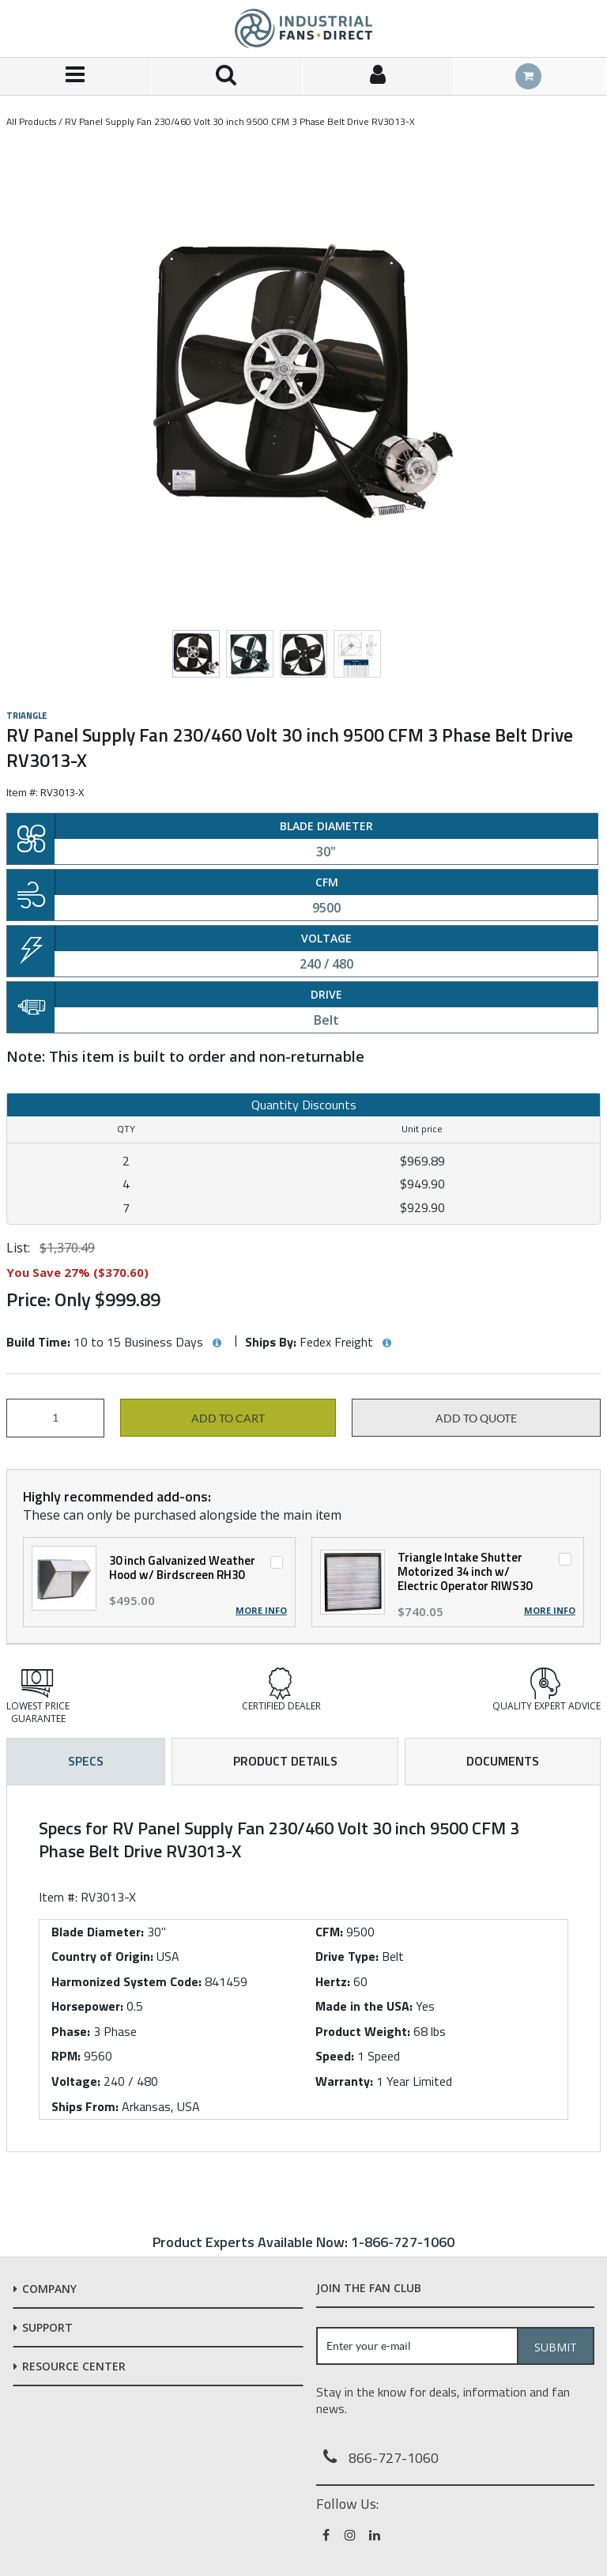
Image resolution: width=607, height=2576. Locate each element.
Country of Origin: (102, 1956)
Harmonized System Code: (126, 1981)
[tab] (303, 1968)
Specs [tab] (86, 1760)
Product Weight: (362, 2031)
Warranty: (344, 2081)
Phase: (70, 2031)
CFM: (329, 1931)
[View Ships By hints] (386, 1343)
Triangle (26, 715)
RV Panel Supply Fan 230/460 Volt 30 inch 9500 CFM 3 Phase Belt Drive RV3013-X (240, 121)
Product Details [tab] (285, 1760)
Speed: (334, 2055)
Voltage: (75, 2081)
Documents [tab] (502, 1760)
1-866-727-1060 (402, 2242)
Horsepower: (87, 2005)
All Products (31, 121)
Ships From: (85, 2106)
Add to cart (228, 1418)
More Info (261, 1610)
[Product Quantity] (55, 1418)
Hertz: (332, 1981)
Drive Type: (347, 1956)
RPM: (66, 2055)
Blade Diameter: (97, 1931)
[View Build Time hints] (216, 1343)
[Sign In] (378, 76)
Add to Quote (476, 1418)
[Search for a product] (226, 76)
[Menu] (75, 76)
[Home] (303, 28)
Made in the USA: (364, 2005)
